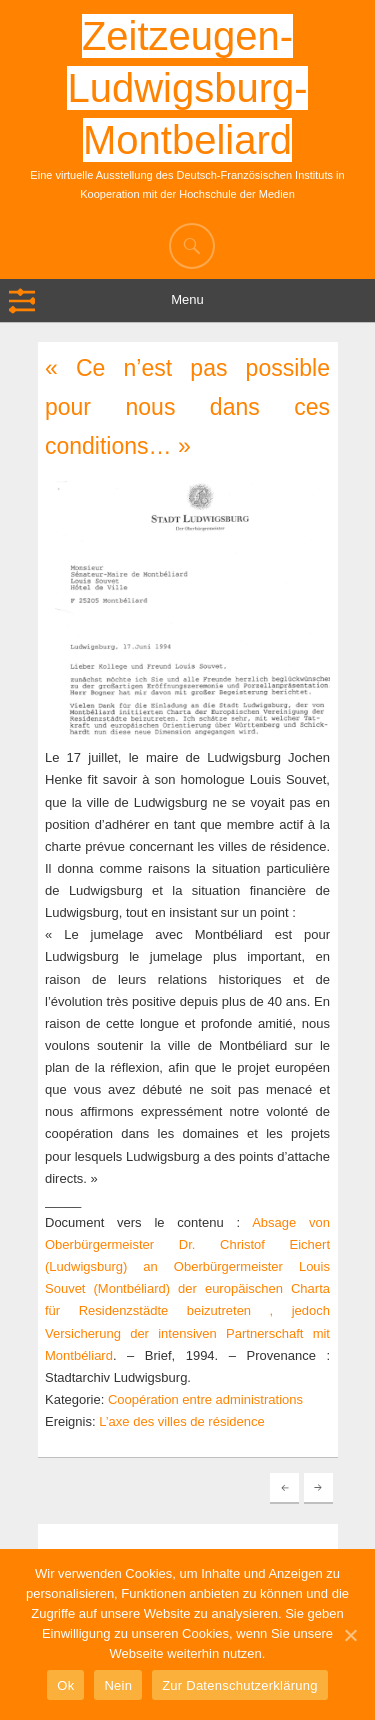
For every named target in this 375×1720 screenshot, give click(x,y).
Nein (118, 1685)
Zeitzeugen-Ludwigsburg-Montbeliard (187, 88)
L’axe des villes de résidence (182, 1421)
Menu (187, 299)
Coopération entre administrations (205, 1399)
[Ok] (350, 1635)
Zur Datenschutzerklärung (240, 1685)
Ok (65, 1685)
